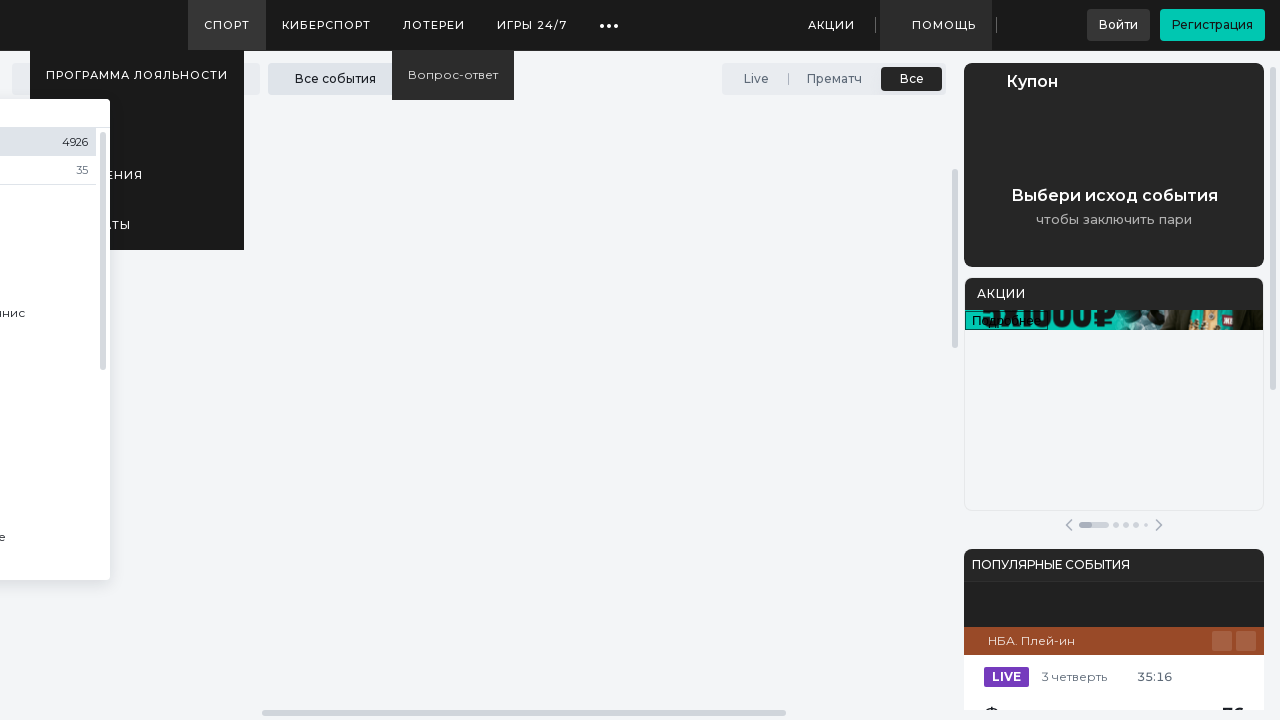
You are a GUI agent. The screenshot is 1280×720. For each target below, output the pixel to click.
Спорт (227, 25)
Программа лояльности (137, 75)
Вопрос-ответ (453, 74)
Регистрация (1212, 24)
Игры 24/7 (532, 25)
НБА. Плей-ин (1031, 640)
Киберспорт (326, 25)
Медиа (70, 125)
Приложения (94, 175)
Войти (1118, 24)
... (609, 18)
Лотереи (434, 25)
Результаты (88, 225)
